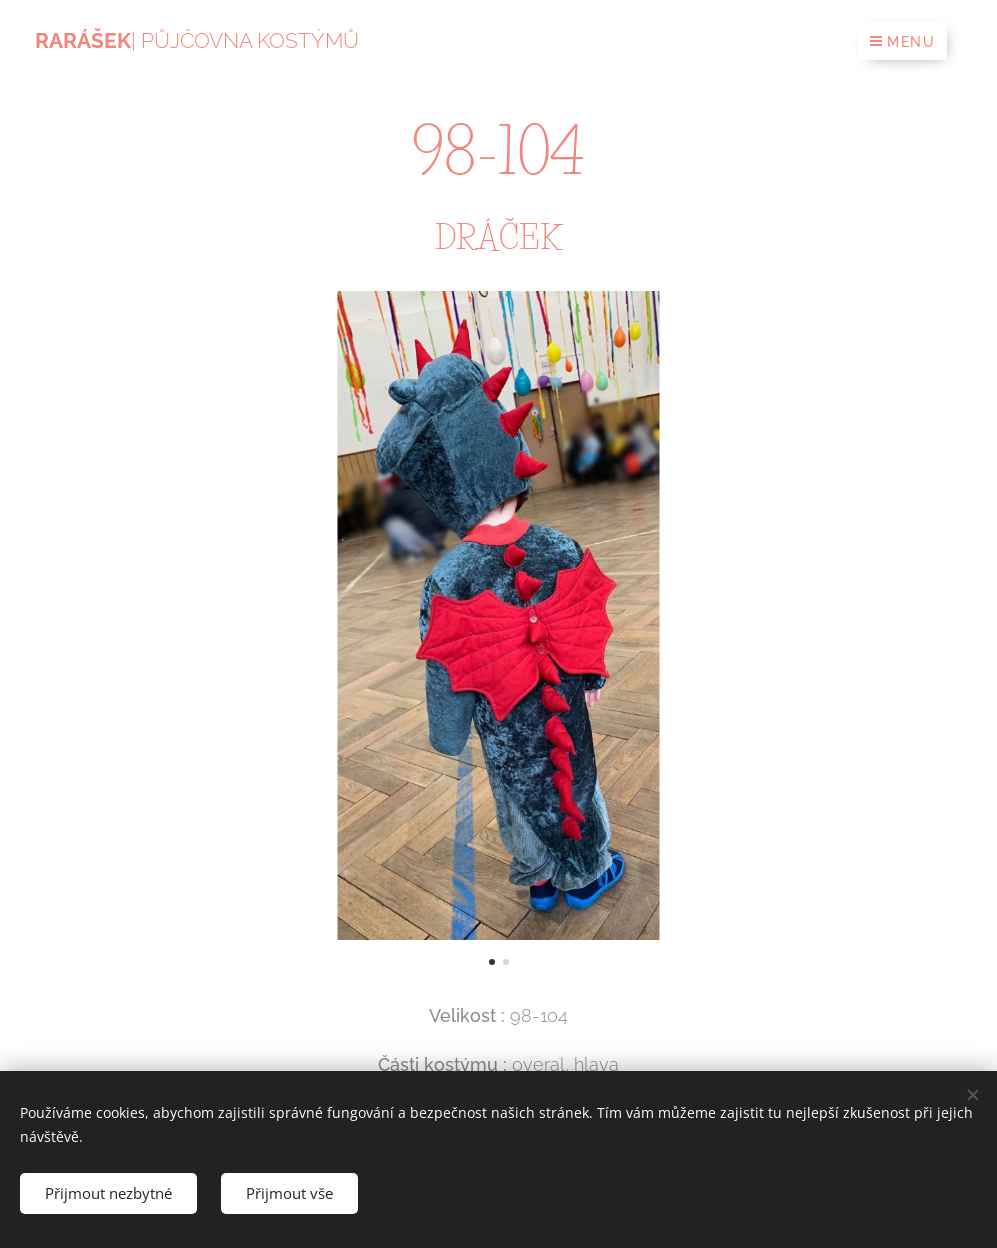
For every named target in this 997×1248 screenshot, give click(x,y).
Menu (902, 42)
